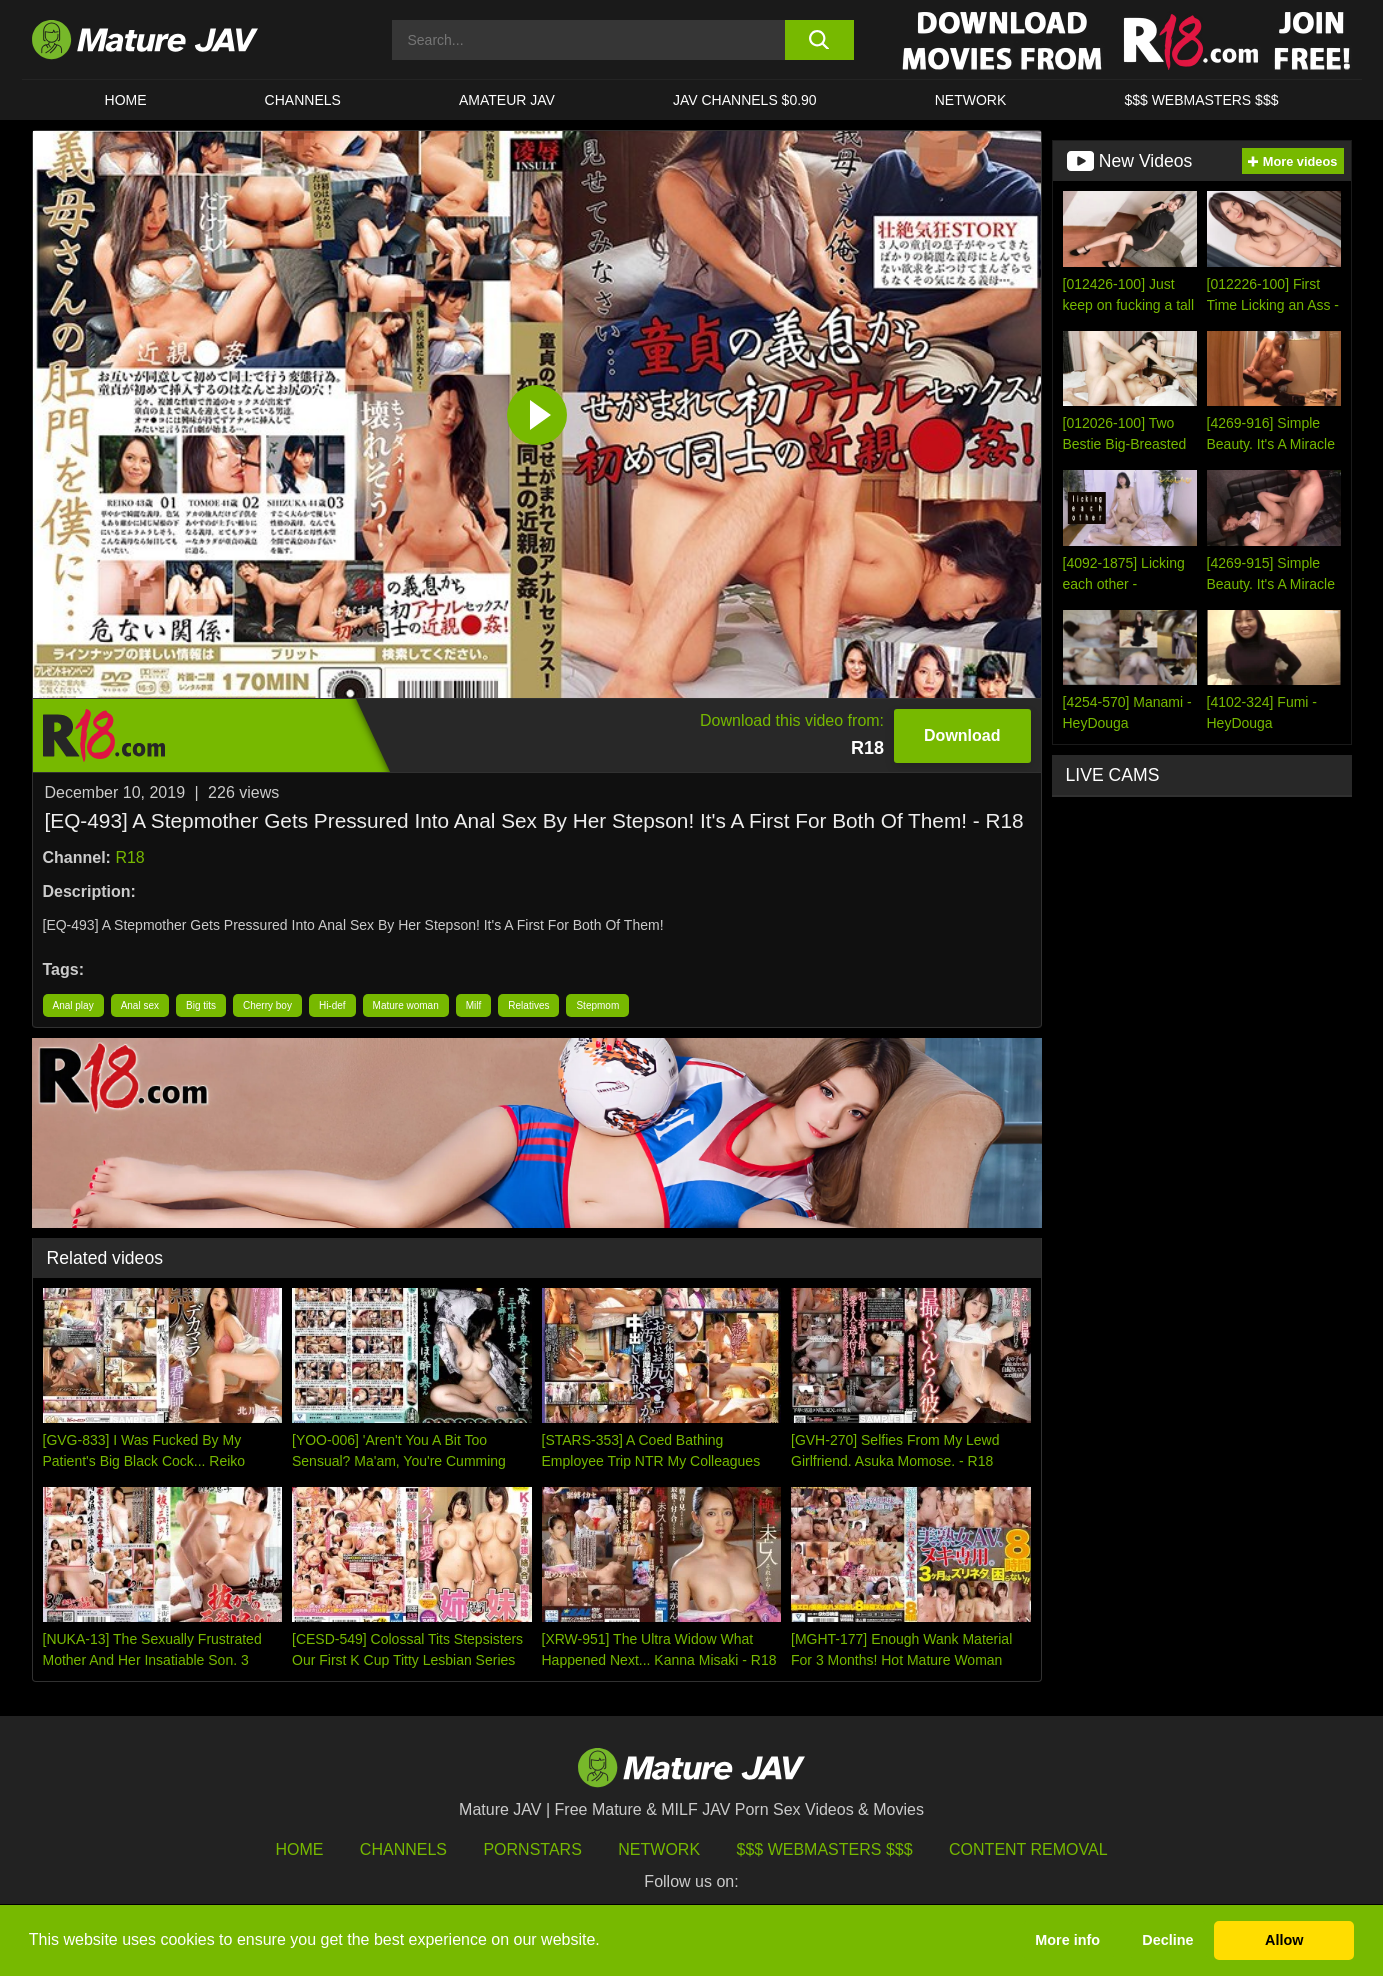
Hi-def (332, 1005)
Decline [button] (1167, 1940)
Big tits (201, 1005)
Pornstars (532, 1849)
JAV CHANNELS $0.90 (745, 100)
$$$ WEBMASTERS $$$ (1201, 100)
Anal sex (140, 1005)
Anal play (73, 1005)
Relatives (528, 1005)
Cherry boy (267, 1005)
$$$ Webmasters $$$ (825, 1849)
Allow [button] (1284, 1940)
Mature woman (406, 1005)
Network (971, 100)
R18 (129, 857)
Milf (474, 1005)
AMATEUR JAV (507, 100)
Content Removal (1028, 1849)
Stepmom (597, 1005)
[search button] (819, 40)
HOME (126, 100)
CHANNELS (303, 100)
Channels (403, 1849)
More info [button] (1067, 1940)
